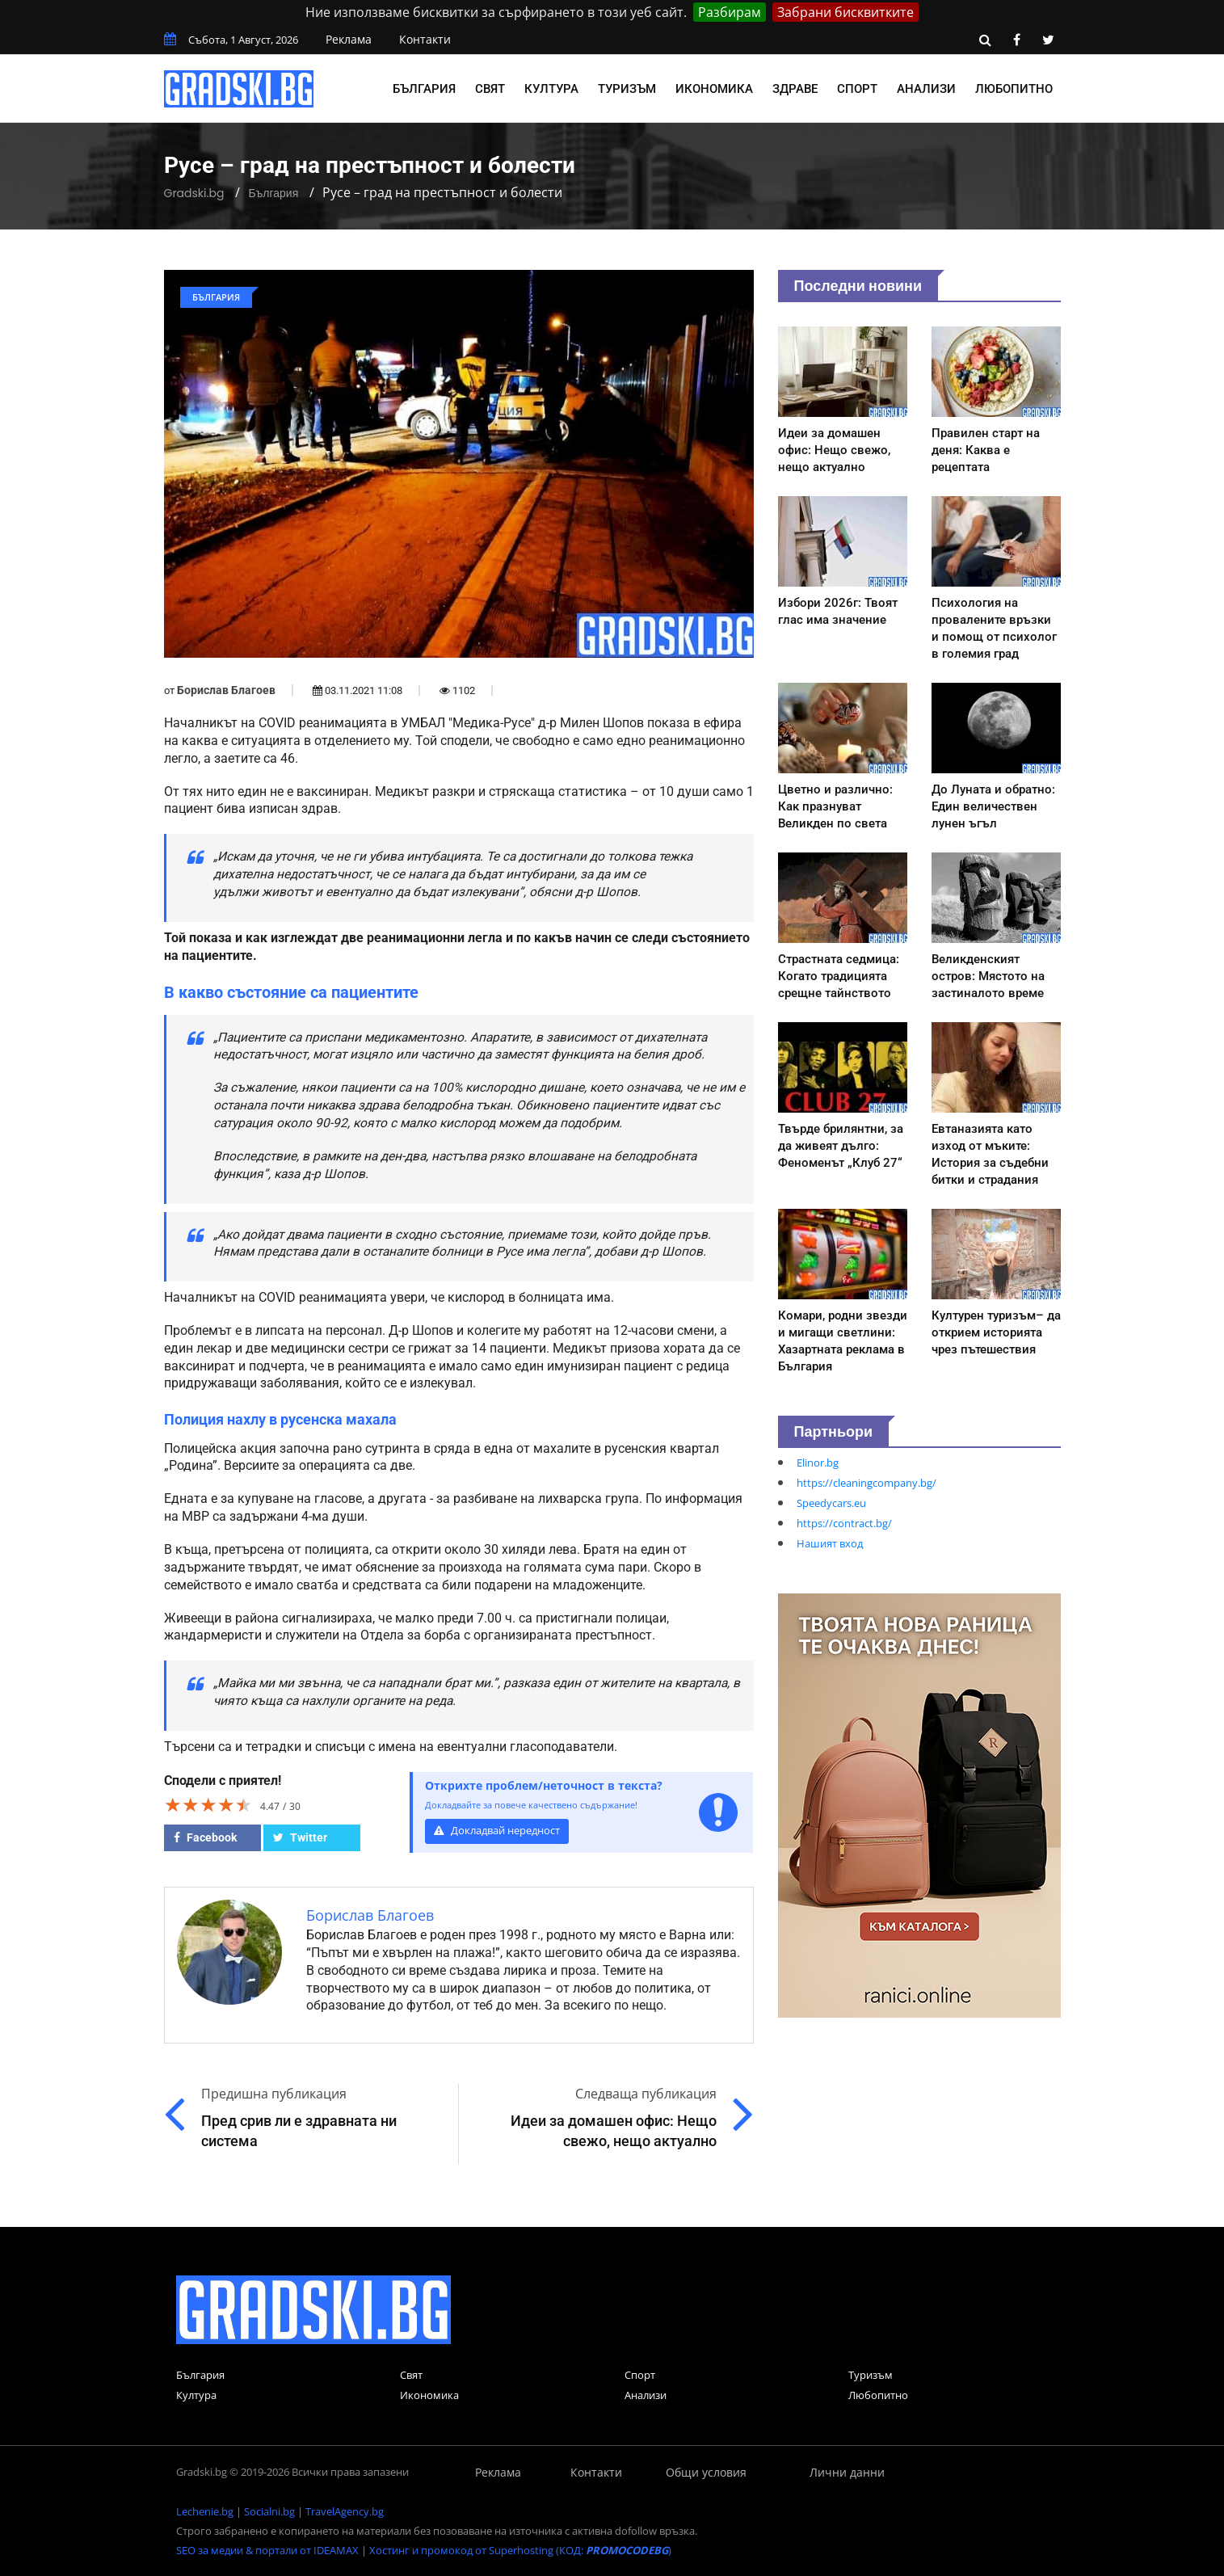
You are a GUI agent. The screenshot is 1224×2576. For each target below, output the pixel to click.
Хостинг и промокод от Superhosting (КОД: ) (520, 2550)
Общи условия (706, 2472)
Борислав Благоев (226, 690)
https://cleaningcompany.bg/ (866, 1482)
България (424, 89)
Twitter (300, 1837)
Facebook (205, 1837)
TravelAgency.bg (344, 2511)
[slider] (208, 1804)
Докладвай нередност (497, 1830)
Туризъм (627, 89)
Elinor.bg (818, 1462)
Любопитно (1014, 89)
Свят (490, 89)
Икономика (714, 89)
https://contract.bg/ (844, 1523)
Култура (551, 89)
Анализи (926, 89)
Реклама (349, 39)
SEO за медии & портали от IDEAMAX (267, 2550)
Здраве (795, 89)
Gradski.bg (194, 193)
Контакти (425, 39)
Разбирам (729, 12)
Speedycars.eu (831, 1503)
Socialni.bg (269, 2511)
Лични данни (847, 2472)
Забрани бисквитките (845, 12)
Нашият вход (830, 1543)
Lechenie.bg (204, 2511)
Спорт (857, 89)
